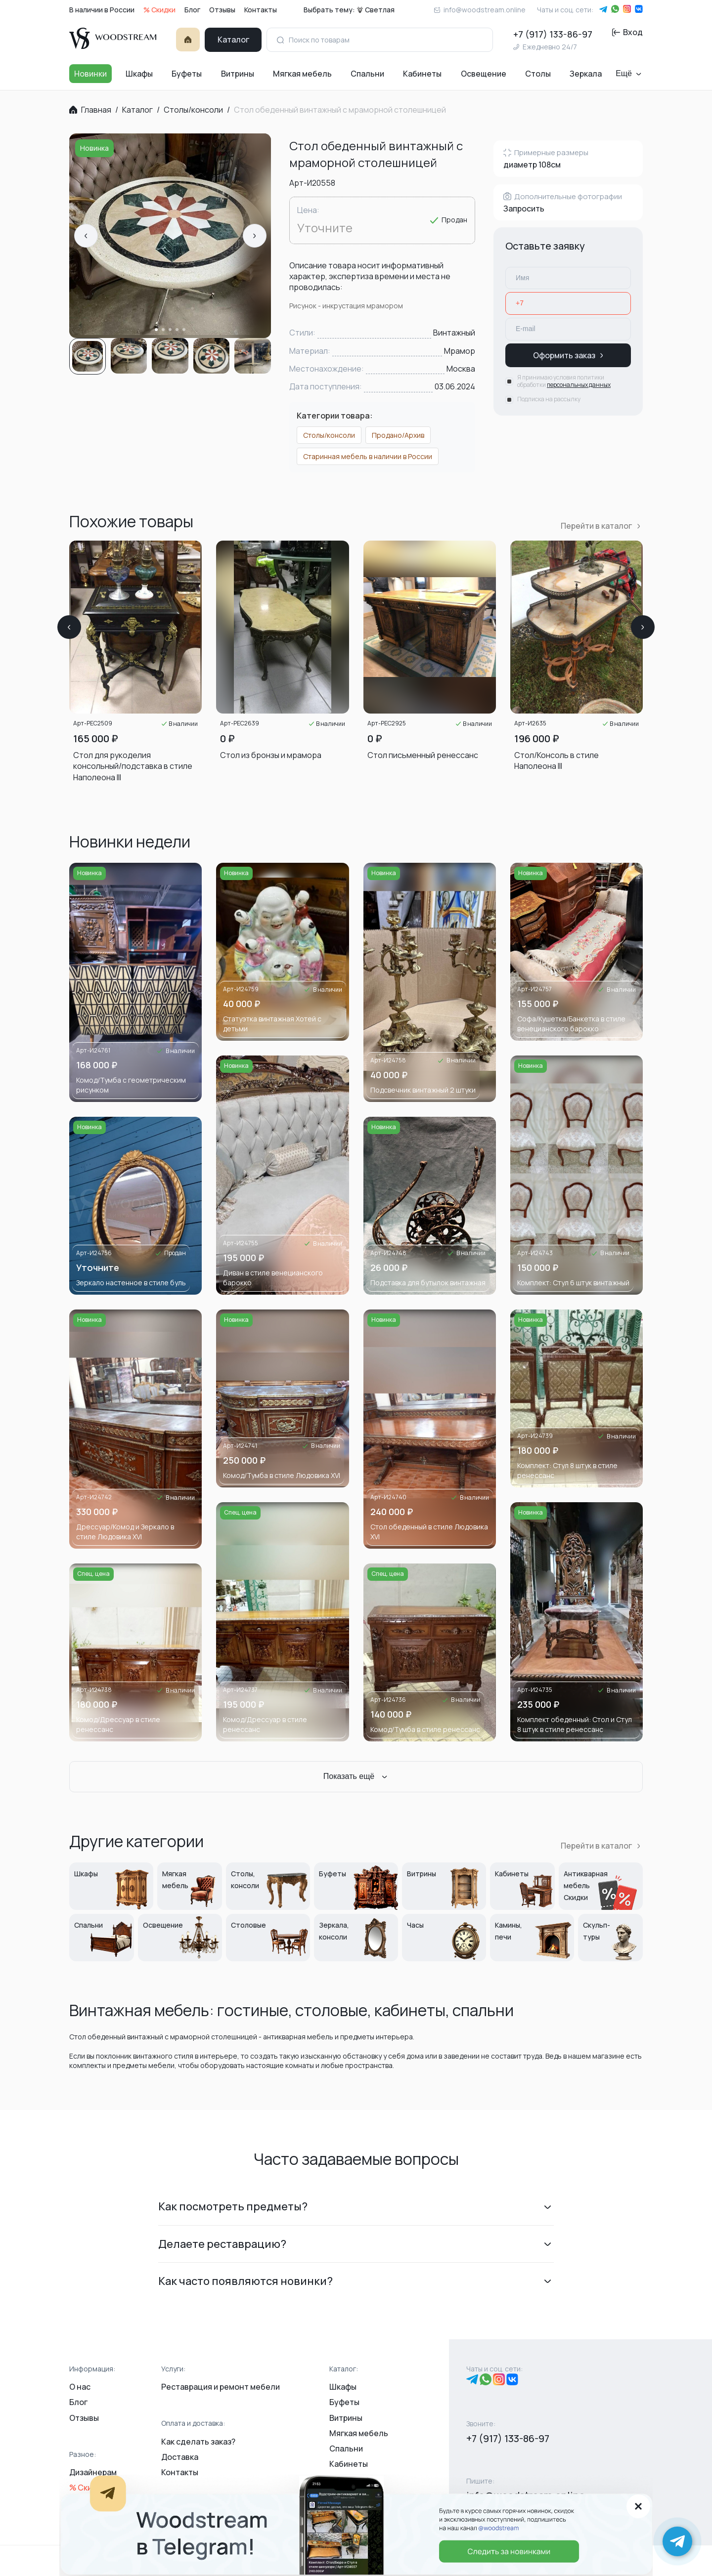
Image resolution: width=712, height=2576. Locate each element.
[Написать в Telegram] (677, 2541)
